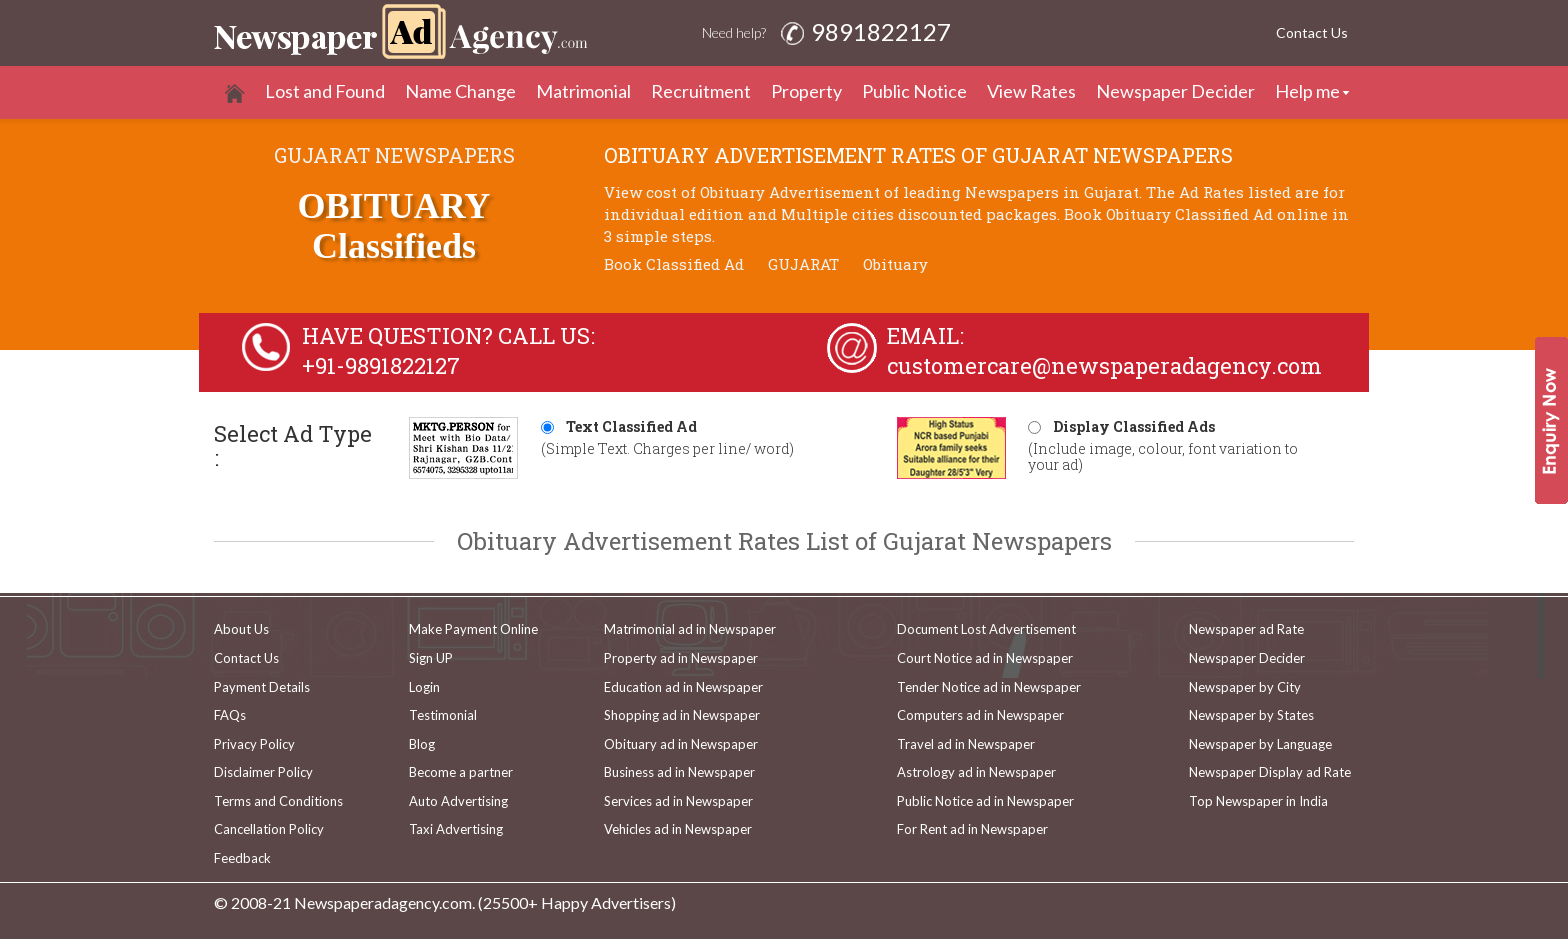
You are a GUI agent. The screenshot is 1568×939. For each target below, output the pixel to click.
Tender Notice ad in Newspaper (989, 687)
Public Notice (914, 91)
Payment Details (262, 687)
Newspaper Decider (1175, 91)
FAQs (230, 715)
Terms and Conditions (278, 801)
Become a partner (461, 772)
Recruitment (701, 91)
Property (806, 91)
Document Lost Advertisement (986, 629)
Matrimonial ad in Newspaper (690, 629)
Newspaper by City (1245, 687)
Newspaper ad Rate (1246, 629)
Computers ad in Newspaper (980, 715)
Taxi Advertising (456, 829)
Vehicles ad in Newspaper (678, 829)
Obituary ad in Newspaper (681, 744)
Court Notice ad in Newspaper (985, 658)
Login (424, 687)
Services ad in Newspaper (678, 801)
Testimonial (443, 715)
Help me (1307, 91)
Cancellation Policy (269, 829)
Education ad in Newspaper (683, 687)
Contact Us (1312, 32)
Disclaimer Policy (263, 772)
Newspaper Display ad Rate (1270, 772)
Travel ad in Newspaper (966, 744)
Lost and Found (325, 91)
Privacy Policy (254, 744)
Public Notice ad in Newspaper (985, 801)
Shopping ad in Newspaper (682, 715)
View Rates (1031, 91)
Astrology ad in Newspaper (976, 772)
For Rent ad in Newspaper (972, 829)
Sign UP (431, 658)
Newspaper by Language (1260, 744)
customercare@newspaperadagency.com (1104, 365)
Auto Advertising (458, 801)
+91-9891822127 (381, 365)
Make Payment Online (473, 629)
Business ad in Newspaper (679, 772)
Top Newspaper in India (1258, 801)
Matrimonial (583, 91)
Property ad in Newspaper (681, 658)
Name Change (460, 91)
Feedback (242, 858)
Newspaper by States (1251, 715)
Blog (422, 744)
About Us (241, 629)
